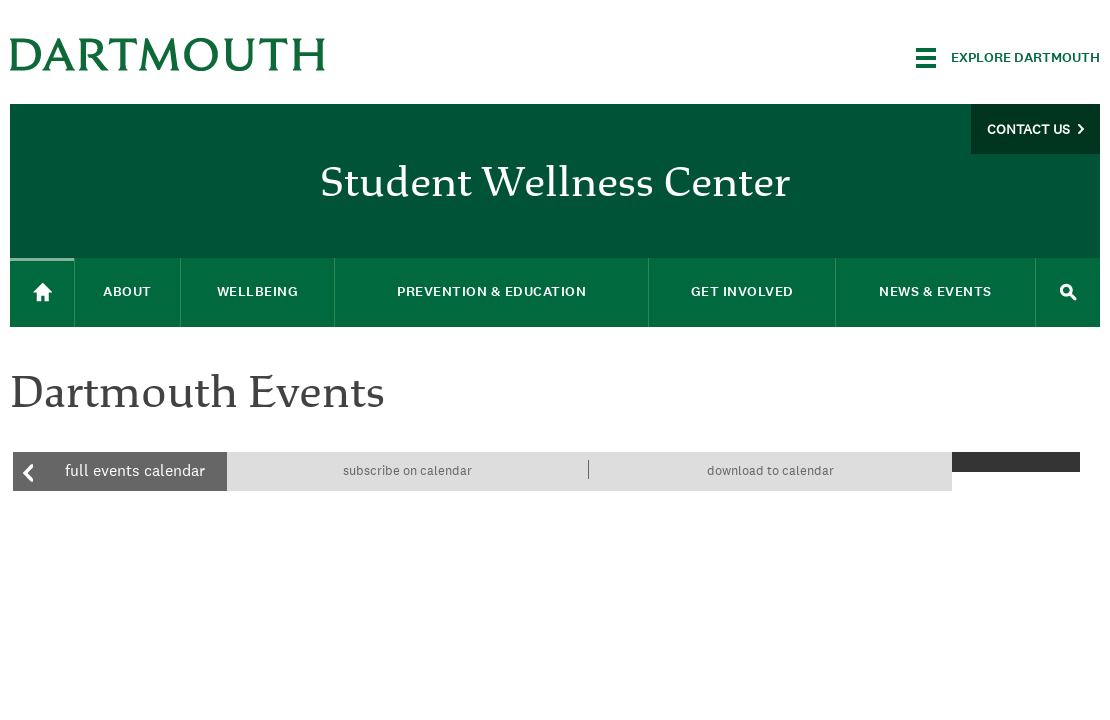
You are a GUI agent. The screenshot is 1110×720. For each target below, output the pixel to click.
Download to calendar (770, 470)
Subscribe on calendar (407, 470)
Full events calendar (135, 470)
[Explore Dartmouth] (1008, 58)
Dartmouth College (168, 54)
